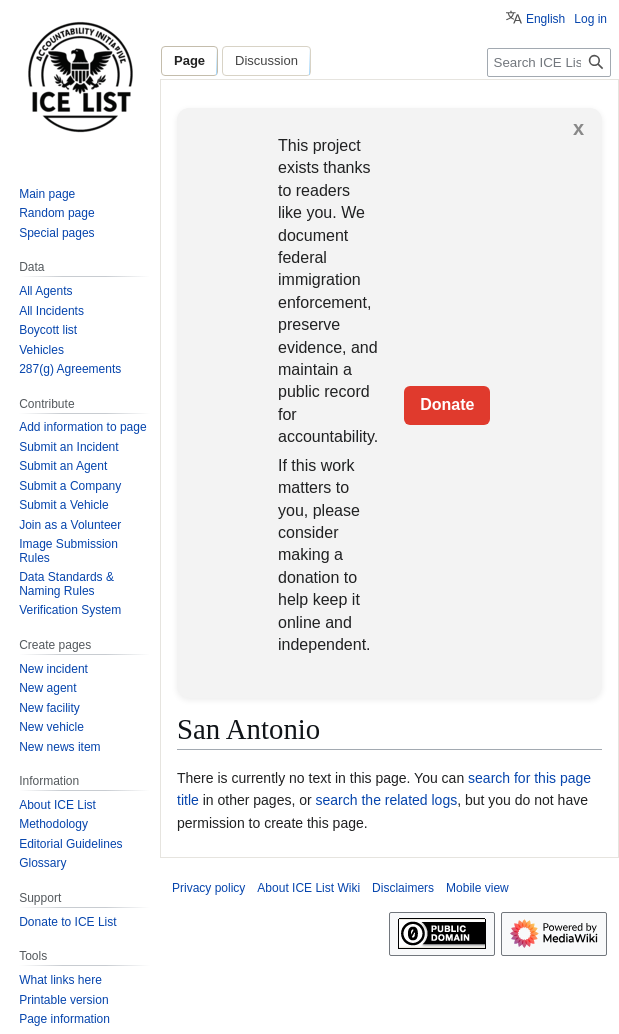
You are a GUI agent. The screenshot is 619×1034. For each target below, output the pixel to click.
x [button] (578, 128)
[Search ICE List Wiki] (549, 62)
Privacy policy (208, 888)
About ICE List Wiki (308, 888)
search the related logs (387, 800)
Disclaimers (403, 888)
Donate (447, 404)
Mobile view (477, 888)
